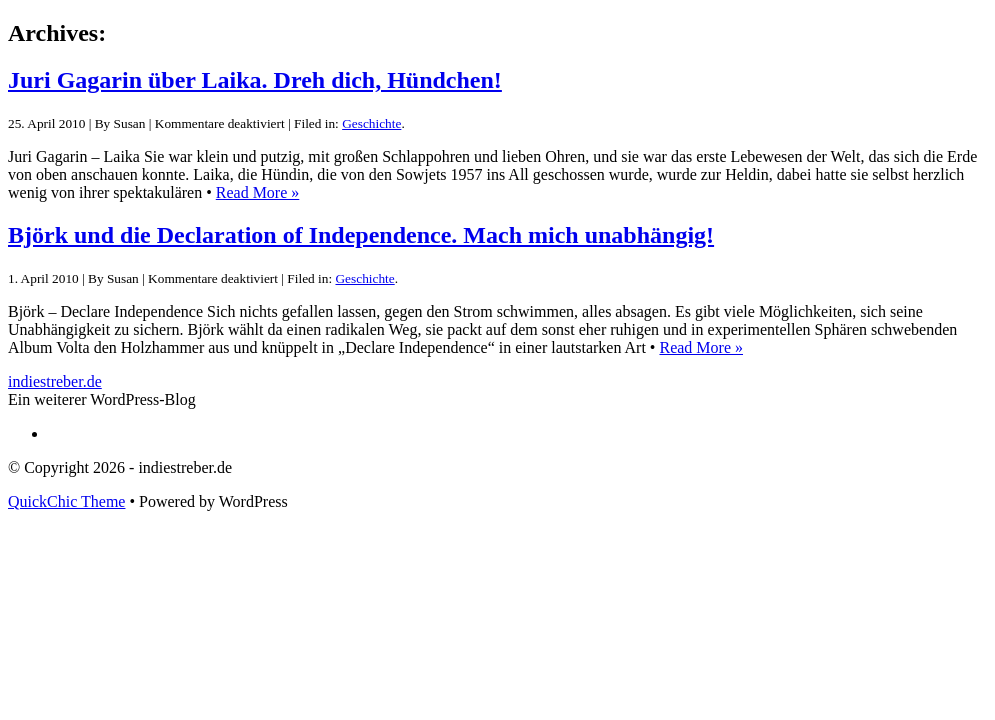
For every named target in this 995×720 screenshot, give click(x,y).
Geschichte (371, 123)
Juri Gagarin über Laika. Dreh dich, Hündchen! (255, 80)
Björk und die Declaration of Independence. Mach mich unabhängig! (361, 235)
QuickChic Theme (66, 501)
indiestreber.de (55, 381)
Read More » (258, 192)
